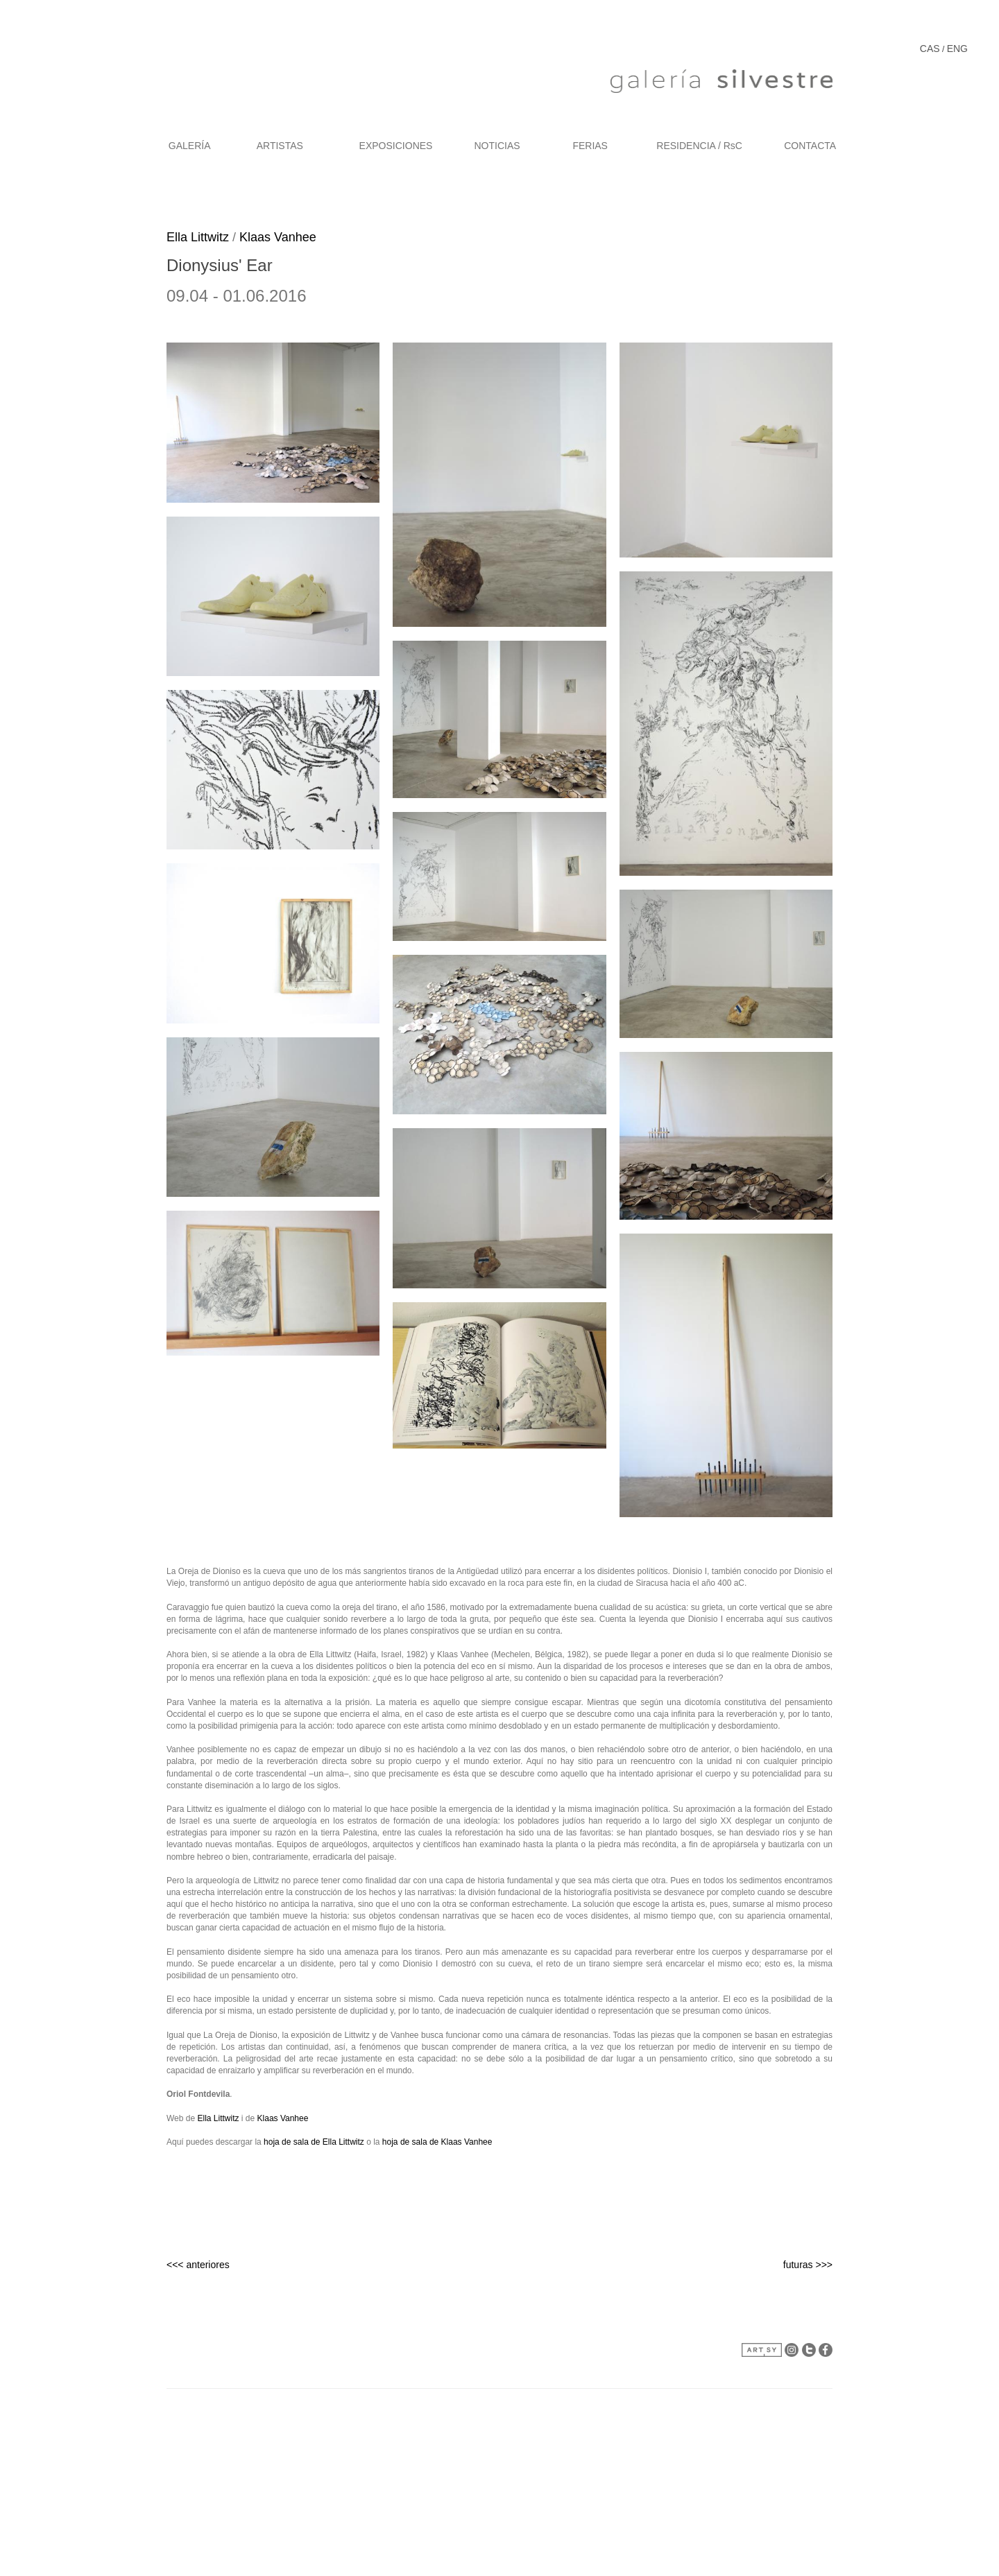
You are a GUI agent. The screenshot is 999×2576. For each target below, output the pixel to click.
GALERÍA (190, 145)
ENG (957, 48)
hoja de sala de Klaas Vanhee (437, 2142)
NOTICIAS (497, 145)
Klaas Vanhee (277, 237)
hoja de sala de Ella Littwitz (314, 2142)
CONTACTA (810, 145)
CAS (930, 48)
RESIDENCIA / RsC (699, 145)
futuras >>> (807, 2264)
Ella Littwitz (197, 237)
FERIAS (590, 145)
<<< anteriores (198, 2264)
